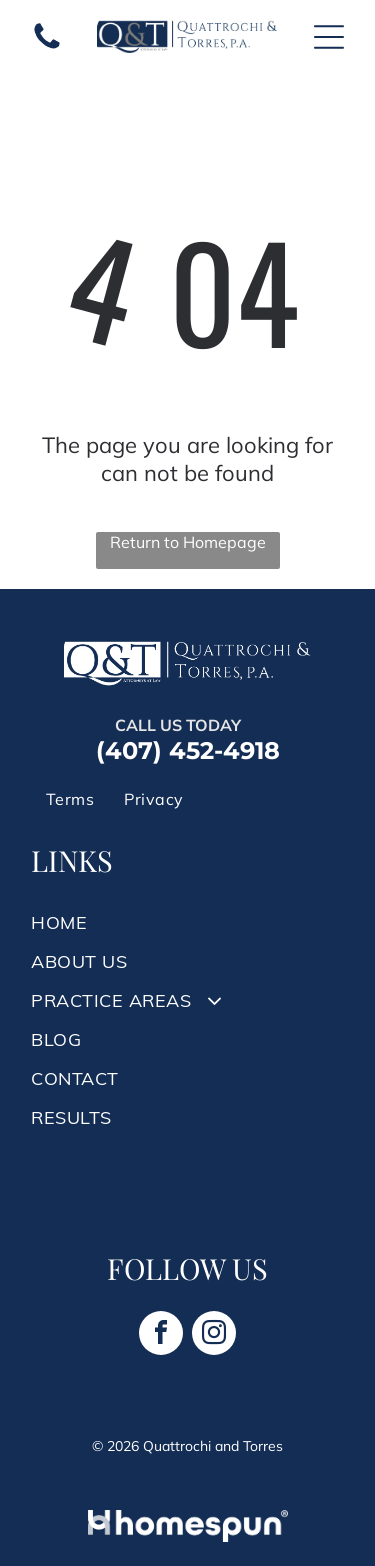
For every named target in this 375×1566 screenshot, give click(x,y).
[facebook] (161, 1335)
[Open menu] (329, 37)
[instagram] (214, 1335)
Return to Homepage (188, 542)
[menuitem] (70, 799)
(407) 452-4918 (188, 750)
